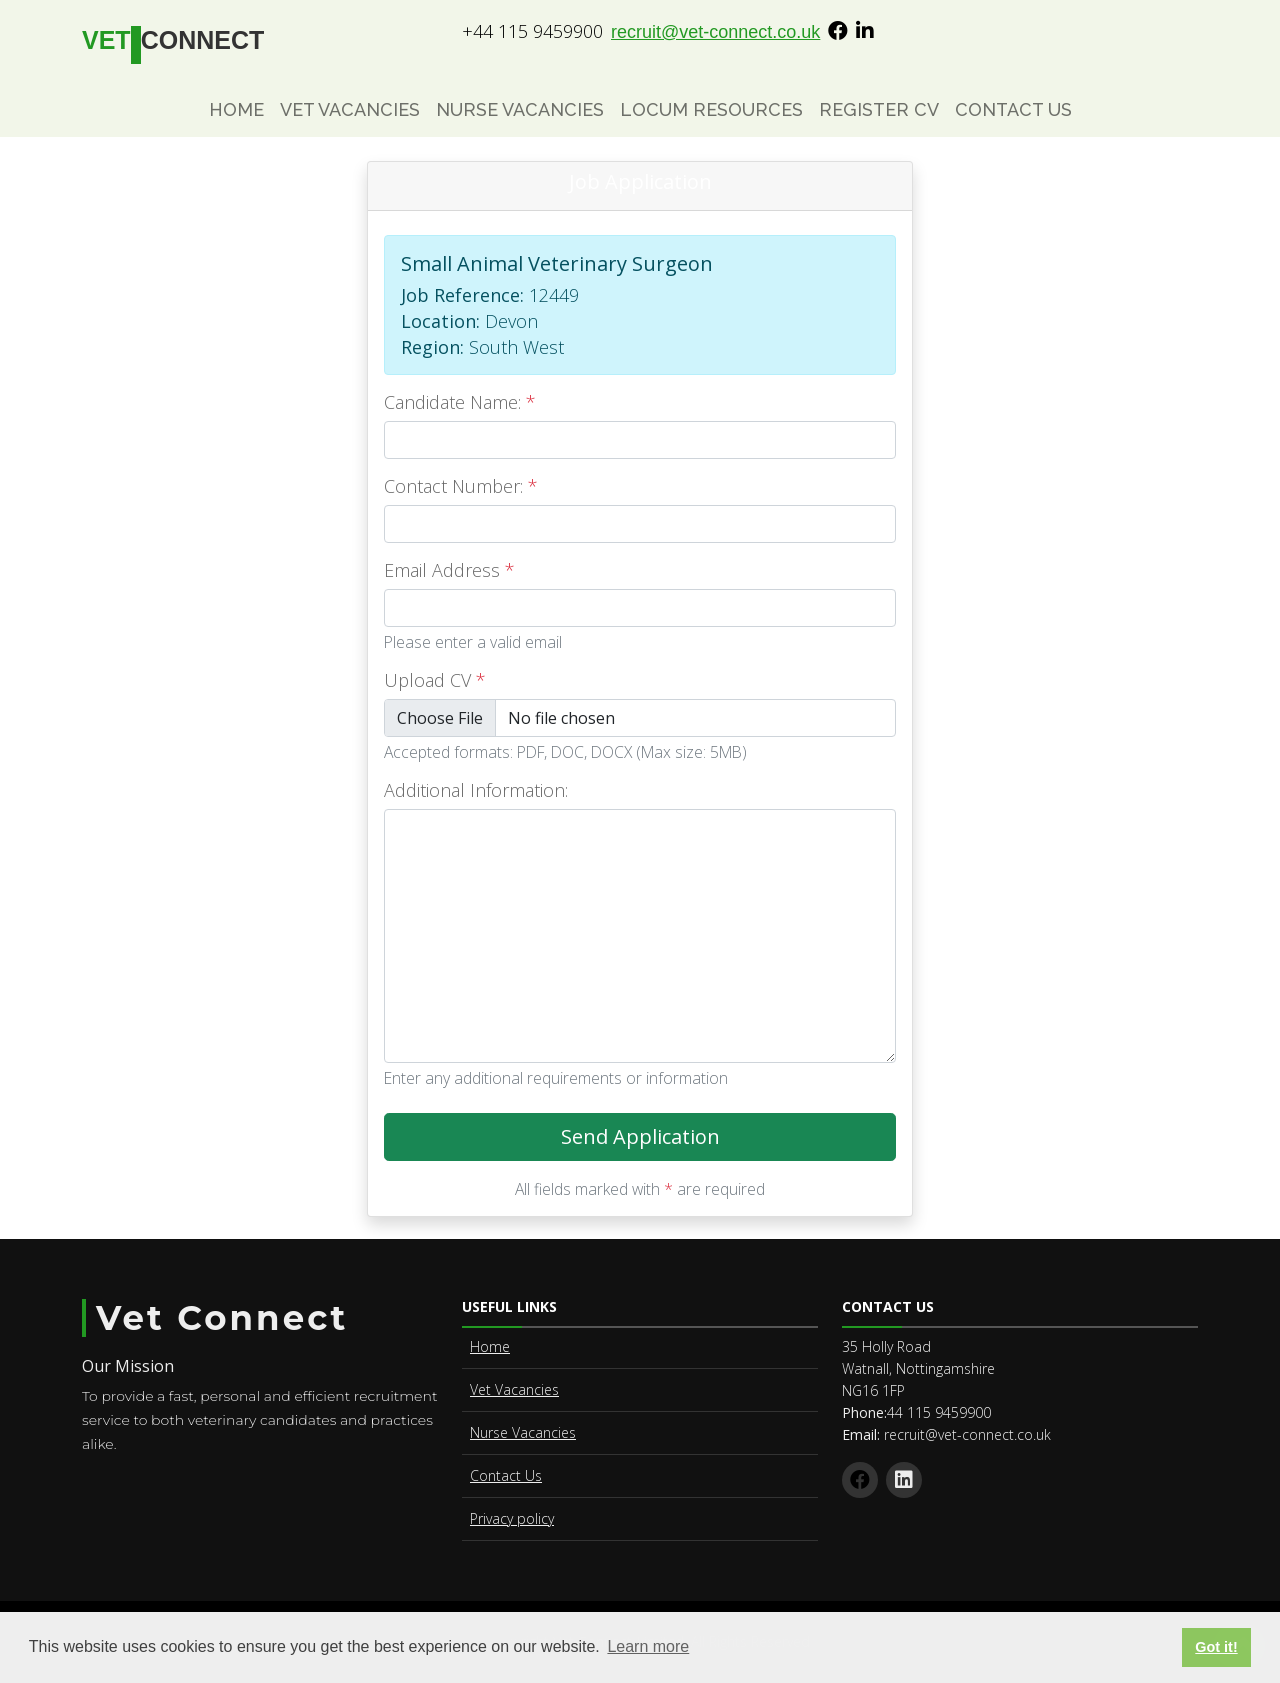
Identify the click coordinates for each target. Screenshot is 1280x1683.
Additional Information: (476, 790)
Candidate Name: (460, 402)
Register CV (879, 109)
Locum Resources (711, 109)
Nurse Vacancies (520, 109)
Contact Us (1013, 109)
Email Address (449, 570)
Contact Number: (461, 486)
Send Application (729, 1142)
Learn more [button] (648, 1646)
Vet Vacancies (350, 109)
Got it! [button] (1216, 1647)
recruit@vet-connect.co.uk (715, 32)
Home (236, 109)
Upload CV (435, 680)
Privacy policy (512, 1518)
